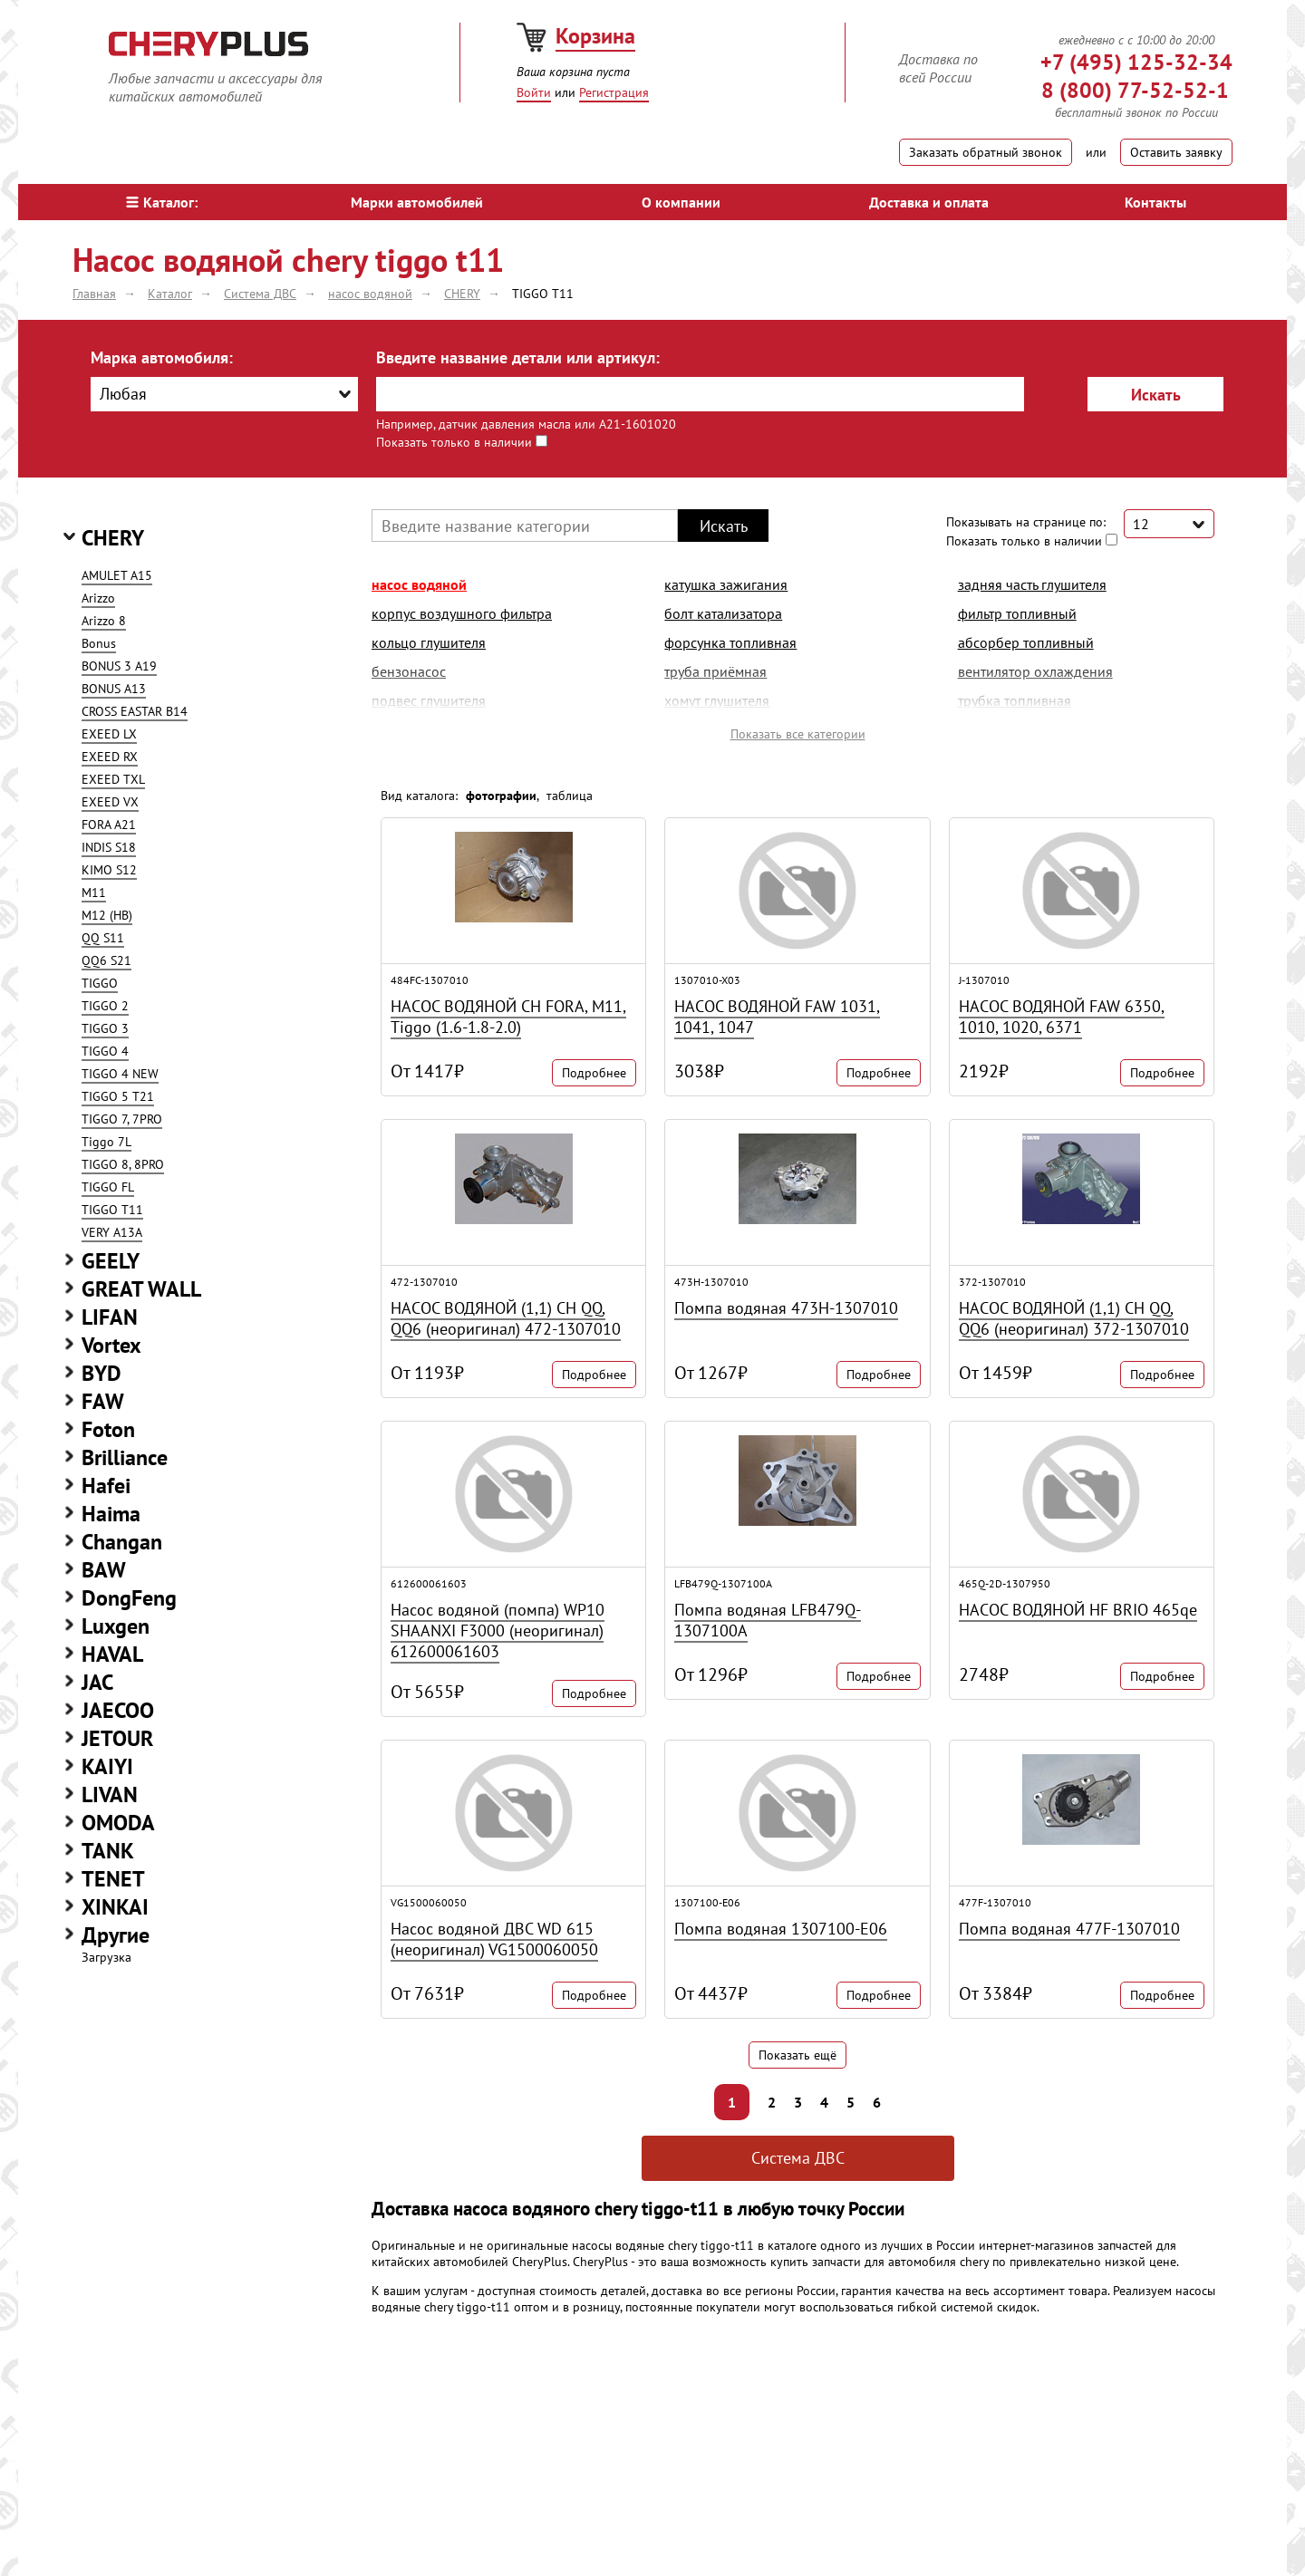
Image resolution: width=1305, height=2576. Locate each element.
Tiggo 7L (106, 1142)
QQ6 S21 (106, 960)
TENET (113, 1879)
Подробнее (594, 1073)
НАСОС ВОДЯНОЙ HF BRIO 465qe (1078, 1609)
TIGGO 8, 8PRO (123, 1164)
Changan (122, 1542)
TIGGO (100, 983)
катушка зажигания (726, 584)
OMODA (118, 1823)
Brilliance (125, 1457)
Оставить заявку (1176, 152)
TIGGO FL (108, 1187)
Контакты (1155, 202)
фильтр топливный (1017, 613)
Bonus (99, 643)
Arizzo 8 (104, 621)
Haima (111, 1514)
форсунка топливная (730, 642)
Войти (534, 92)
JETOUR (117, 1738)
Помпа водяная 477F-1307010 (1069, 1928)
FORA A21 (109, 824)
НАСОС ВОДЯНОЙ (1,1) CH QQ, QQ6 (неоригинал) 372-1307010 (1074, 1318)
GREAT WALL (141, 1289)
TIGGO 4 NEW (120, 1074)
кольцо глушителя (429, 642)
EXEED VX (110, 802)
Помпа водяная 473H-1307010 (786, 1308)
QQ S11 (103, 938)
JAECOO (118, 1710)
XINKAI (115, 1907)
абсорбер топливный (1026, 642)
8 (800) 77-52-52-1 (1135, 90)
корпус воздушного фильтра (462, 613)
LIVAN (110, 1794)
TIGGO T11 (112, 1209)
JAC (97, 1682)
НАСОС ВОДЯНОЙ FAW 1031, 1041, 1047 (777, 1016)
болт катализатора (723, 613)
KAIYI (107, 1766)
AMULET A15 (117, 575)
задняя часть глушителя (1032, 584)
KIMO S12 (109, 870)
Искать (1156, 394)
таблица (569, 795)
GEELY (111, 1261)
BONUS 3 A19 (119, 666)
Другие (116, 1935)
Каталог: (162, 202)
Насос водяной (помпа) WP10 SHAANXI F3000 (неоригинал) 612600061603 (497, 1630)
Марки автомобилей (417, 202)
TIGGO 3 (105, 1028)
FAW (103, 1401)
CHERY (113, 538)
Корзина (595, 36)
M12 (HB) (107, 915)
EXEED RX (110, 756)
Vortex (111, 1345)
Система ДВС (798, 2157)
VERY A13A (112, 1232)
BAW (104, 1570)
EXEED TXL (113, 779)
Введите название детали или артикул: (518, 357)
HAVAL (112, 1654)
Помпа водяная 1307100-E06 (780, 1928)
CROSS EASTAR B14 (135, 711)
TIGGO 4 (105, 1051)
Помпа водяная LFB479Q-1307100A (767, 1620)
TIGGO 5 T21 (118, 1096)
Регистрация (614, 92)
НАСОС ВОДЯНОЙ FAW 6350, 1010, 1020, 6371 (1062, 1016)
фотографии (501, 795)
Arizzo (98, 598)
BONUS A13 (114, 688)
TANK (108, 1851)
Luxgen (116, 1626)
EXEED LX (109, 734)
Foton (108, 1429)
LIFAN (110, 1317)
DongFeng (129, 1598)
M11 (94, 892)
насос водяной (419, 584)
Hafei (106, 1485)
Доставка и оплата (929, 202)
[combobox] (224, 394)
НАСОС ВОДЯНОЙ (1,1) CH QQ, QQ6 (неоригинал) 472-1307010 (506, 1318)
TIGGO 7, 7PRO (122, 1119)
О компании (681, 202)
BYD (101, 1373)
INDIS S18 (109, 847)
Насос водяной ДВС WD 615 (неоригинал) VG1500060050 (494, 1939)
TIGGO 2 (105, 1006)
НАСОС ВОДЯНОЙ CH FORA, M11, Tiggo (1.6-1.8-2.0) (508, 1016)
